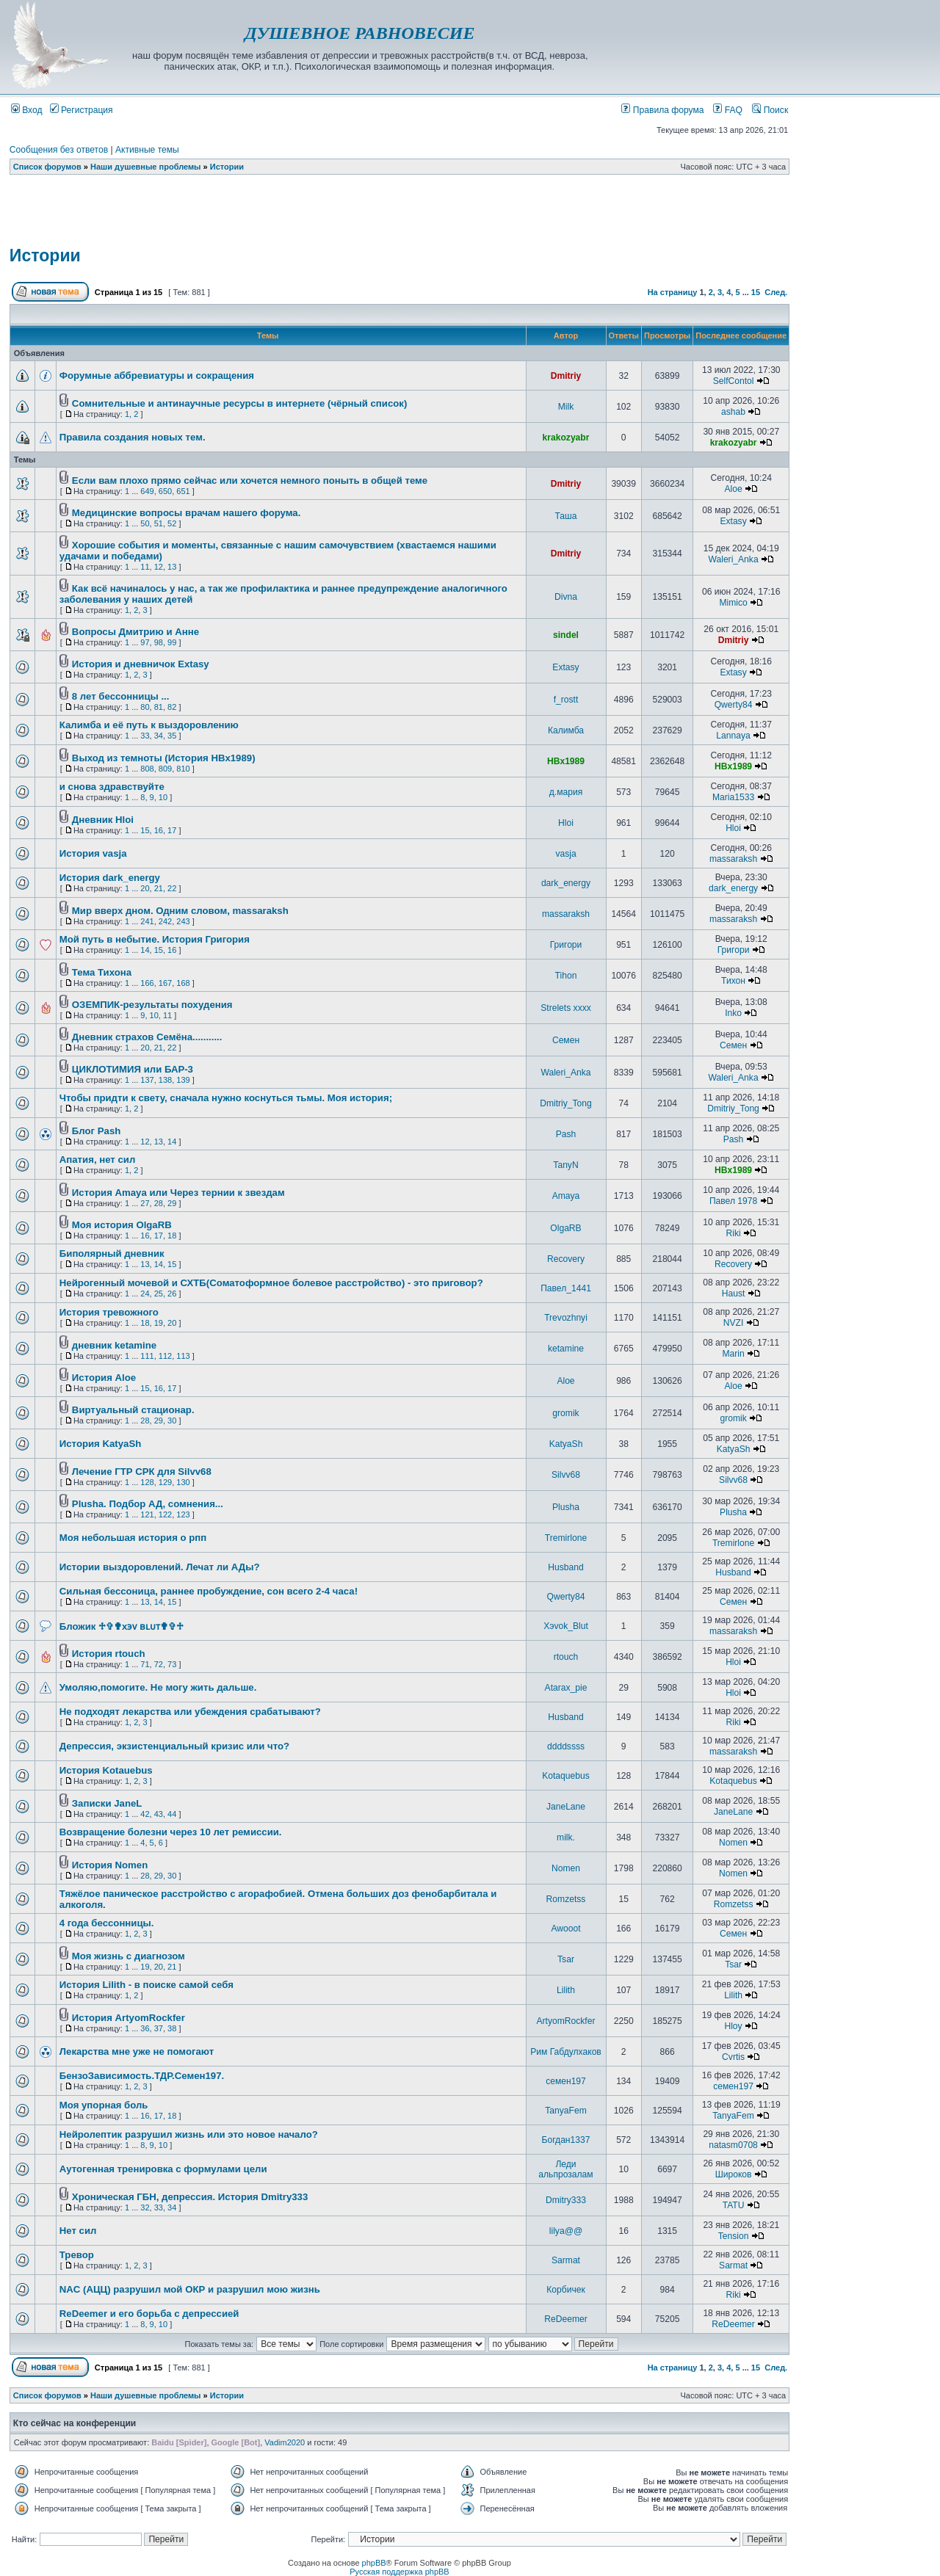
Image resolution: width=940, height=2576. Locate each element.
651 (182, 491)
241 (146, 921)
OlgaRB (565, 1228)
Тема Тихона (101, 972)
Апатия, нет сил (97, 1159)
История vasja (93, 853)
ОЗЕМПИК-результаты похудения (152, 1004)
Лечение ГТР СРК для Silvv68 (142, 1471)
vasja (565, 854)
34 (158, 735)
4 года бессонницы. (106, 1923)
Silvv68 (566, 1475)
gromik (565, 1413)
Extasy (733, 521)
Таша (566, 516)
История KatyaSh (100, 1443)
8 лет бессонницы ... (121, 696)
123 (182, 1514)
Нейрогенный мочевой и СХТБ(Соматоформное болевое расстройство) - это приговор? (271, 1282)
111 (146, 1356)
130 (182, 1482)
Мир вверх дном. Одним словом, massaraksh (180, 910)
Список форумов (47, 166)
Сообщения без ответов (59, 150)
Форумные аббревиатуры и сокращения (156, 375)
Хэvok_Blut (565, 1626)
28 (158, 1203)
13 (171, 566)
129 (165, 1482)
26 (171, 1293)
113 (182, 1356)
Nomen (733, 1842)
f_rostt (566, 699)
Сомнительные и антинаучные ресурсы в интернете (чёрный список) (239, 403)
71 (144, 1664)
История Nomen (110, 1865)
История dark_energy (109, 877)
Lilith (566, 1990)
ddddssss (566, 1746)
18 (171, 1235)
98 (158, 642)
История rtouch (108, 1653)
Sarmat (566, 2260)
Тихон (733, 981)
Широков (733, 2174)
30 (171, 1420)
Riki (733, 1233)
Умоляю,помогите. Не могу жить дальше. (158, 1687)
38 (171, 2028)
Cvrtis (733, 2057)
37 (158, 2028)
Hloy (733, 2026)
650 (165, 491)
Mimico (733, 603)
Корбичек (565, 2290)
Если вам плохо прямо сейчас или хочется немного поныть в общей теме (249, 480)
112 (165, 1356)
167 (165, 983)
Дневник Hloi (103, 819)
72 (158, 1664)
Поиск (770, 110)
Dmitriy (566, 376)
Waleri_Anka (734, 559)
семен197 (566, 2081)
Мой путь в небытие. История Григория (154, 939)
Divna (565, 597)
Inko (733, 1013)
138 (165, 1079)
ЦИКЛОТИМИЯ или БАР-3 (132, 1069)
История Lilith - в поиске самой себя (146, 1984)
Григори (566, 945)
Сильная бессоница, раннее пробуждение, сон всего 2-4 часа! (208, 1591)
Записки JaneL (107, 1803)
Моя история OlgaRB (122, 1224)
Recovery (566, 1259)
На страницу (673, 292)
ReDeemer (565, 2319)
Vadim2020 (284, 2442)
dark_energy (565, 883)
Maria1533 (733, 797)
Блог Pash (96, 1130)
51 (158, 523)
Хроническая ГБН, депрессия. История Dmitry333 (190, 2196)
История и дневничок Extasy (140, 664)
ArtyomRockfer (566, 2021)
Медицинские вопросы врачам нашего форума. (186, 512)
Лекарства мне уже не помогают (136, 2051)
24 (144, 1293)
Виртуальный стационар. (133, 1409)
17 (171, 830)
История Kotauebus (106, 1770)
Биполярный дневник (111, 1253)
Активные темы (147, 150)
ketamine (566, 1348)
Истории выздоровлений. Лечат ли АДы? (159, 1566)
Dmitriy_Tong (566, 1103)
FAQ (727, 110)
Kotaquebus (566, 1776)
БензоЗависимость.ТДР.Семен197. (141, 2075)
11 (144, 566)
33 (144, 735)
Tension (733, 2236)
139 (182, 1079)
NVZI (733, 1323)
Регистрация (81, 110)
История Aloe (104, 1377)
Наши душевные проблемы (145, 166)
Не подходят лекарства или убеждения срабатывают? (190, 1711)
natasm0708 (733, 2145)
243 (182, 921)
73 (171, 1664)
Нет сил (78, 2230)
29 (171, 1203)
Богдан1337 (566, 2140)
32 (144, 2207)
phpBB (374, 2562)
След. (775, 292)
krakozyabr (566, 437)
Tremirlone (566, 1538)
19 (158, 1322)
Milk (566, 407)
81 (158, 707)
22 (171, 888)
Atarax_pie (566, 1688)
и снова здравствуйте (111, 786)
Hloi (566, 823)
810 (182, 768)
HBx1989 (566, 761)
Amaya (566, 1196)
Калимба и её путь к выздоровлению (149, 724)
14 (144, 950)
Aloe (733, 489)
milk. (566, 1837)
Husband (565, 1567)
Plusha (565, 1507)
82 (171, 707)
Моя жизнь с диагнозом (128, 1956)
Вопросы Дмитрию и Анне (135, 631)
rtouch (566, 1657)
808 (146, 768)
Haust (733, 1293)
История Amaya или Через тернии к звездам (178, 1192)
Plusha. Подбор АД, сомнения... (147, 1503)
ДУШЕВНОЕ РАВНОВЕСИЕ (359, 33)
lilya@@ (565, 2231)
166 (146, 983)
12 (158, 566)
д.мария (566, 792)
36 (144, 2028)
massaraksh (733, 859)
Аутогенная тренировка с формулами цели (163, 2168)
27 (144, 1203)
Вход (27, 110)
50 (144, 523)
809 (165, 768)
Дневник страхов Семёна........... (147, 1036)
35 (171, 735)
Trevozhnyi (566, 1318)
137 (146, 1079)
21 (158, 888)
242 (165, 921)
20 (144, 888)
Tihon (566, 975)
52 (171, 523)
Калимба (566, 730)
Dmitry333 (566, 2200)
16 (158, 830)
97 (144, 642)
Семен (565, 1040)
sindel (566, 635)
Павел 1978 (733, 1201)
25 (158, 1293)
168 (182, 983)
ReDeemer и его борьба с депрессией (149, 2313)
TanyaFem (565, 2110)
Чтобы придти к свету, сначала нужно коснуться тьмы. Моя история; (225, 1097)
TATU (734, 2205)
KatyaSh (566, 1444)
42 (144, 1814)
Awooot (565, 1928)
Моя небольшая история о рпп (132, 1537)
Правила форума (662, 110)
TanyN (565, 1165)
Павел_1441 (565, 1288)
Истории (227, 166)
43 (158, 1814)
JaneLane (565, 1807)
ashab (733, 412)
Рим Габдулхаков (565, 2052)
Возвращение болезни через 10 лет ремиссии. (170, 1831)
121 (146, 1514)
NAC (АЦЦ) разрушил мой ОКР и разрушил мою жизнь (189, 2289)
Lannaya (733, 735)
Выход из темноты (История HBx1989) (164, 757)
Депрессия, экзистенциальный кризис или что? (174, 1746)
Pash (566, 1134)
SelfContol (733, 381)
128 (146, 1482)
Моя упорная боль (103, 2105)
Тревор (76, 2254)
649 (146, 491)
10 (163, 797)
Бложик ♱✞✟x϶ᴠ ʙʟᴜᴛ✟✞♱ (121, 1626)
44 (171, 1814)
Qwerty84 (734, 705)
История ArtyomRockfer (128, 2017)
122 (165, 1514)
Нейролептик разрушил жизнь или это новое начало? (188, 2134)
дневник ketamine (114, 1345)
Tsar (565, 1959)
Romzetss (566, 1899)
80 (144, 707)
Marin (733, 1354)
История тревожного (109, 1312)
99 (171, 642)
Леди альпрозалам (565, 2169)
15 (755, 292)
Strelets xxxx (565, 1008)
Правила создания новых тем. (132, 437)
